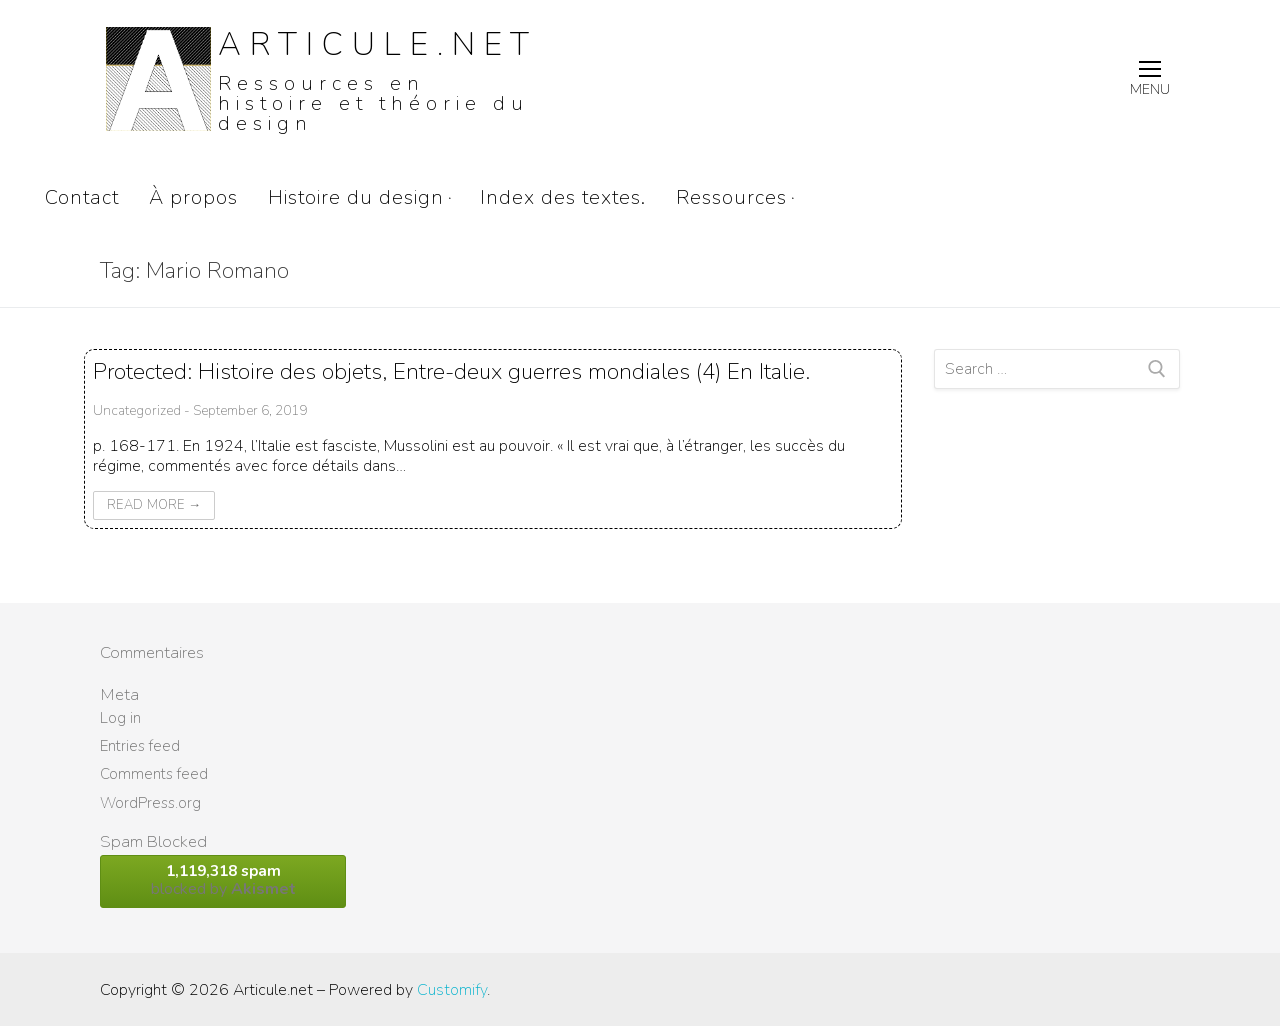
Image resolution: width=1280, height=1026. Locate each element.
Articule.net (378, 44)
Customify (452, 990)
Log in (120, 718)
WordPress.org (150, 803)
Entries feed (140, 746)
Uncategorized (137, 410)
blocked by (223, 880)
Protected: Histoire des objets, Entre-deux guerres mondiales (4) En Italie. (451, 371)
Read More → (154, 505)
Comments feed (154, 774)
